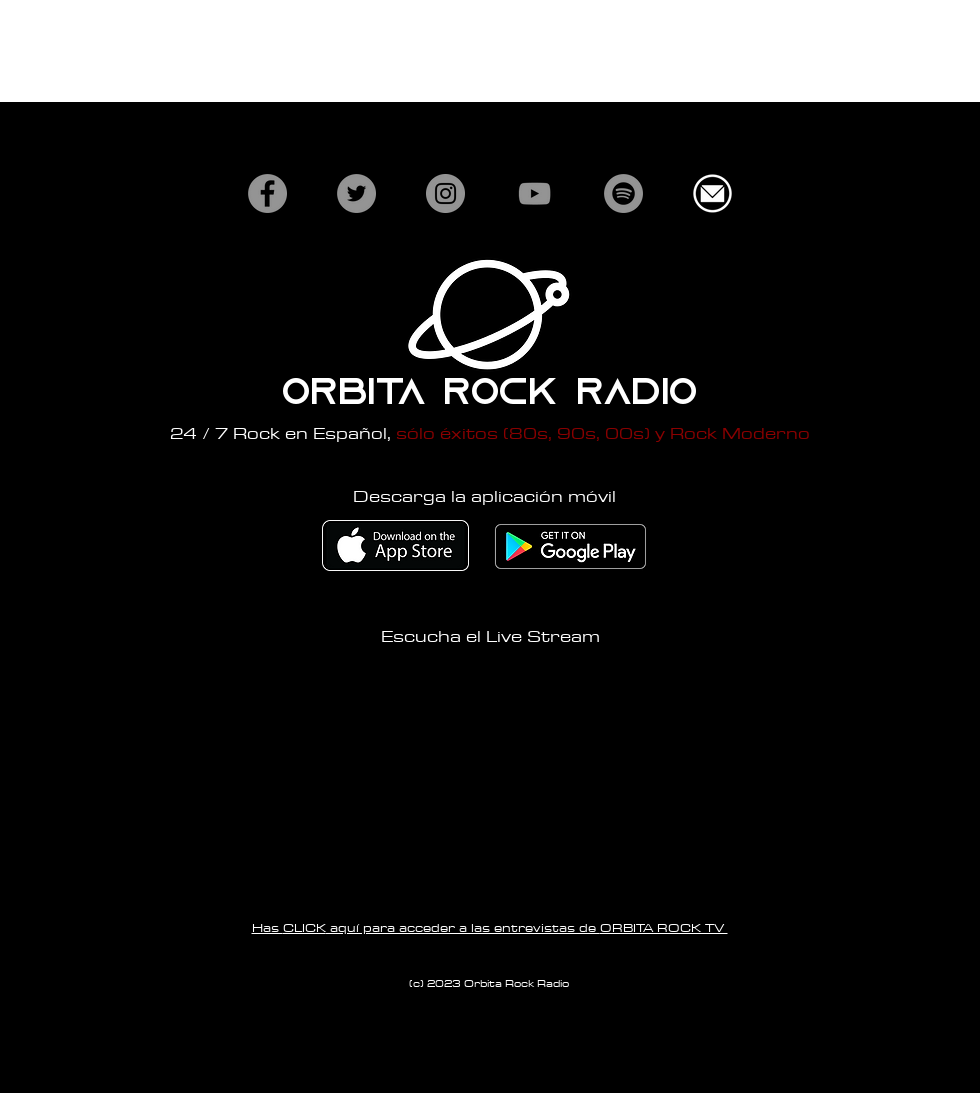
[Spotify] (623, 193)
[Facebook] (267, 193)
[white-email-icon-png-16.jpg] (712, 193)
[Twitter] (356, 193)
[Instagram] (445, 193)
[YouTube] (534, 193)
